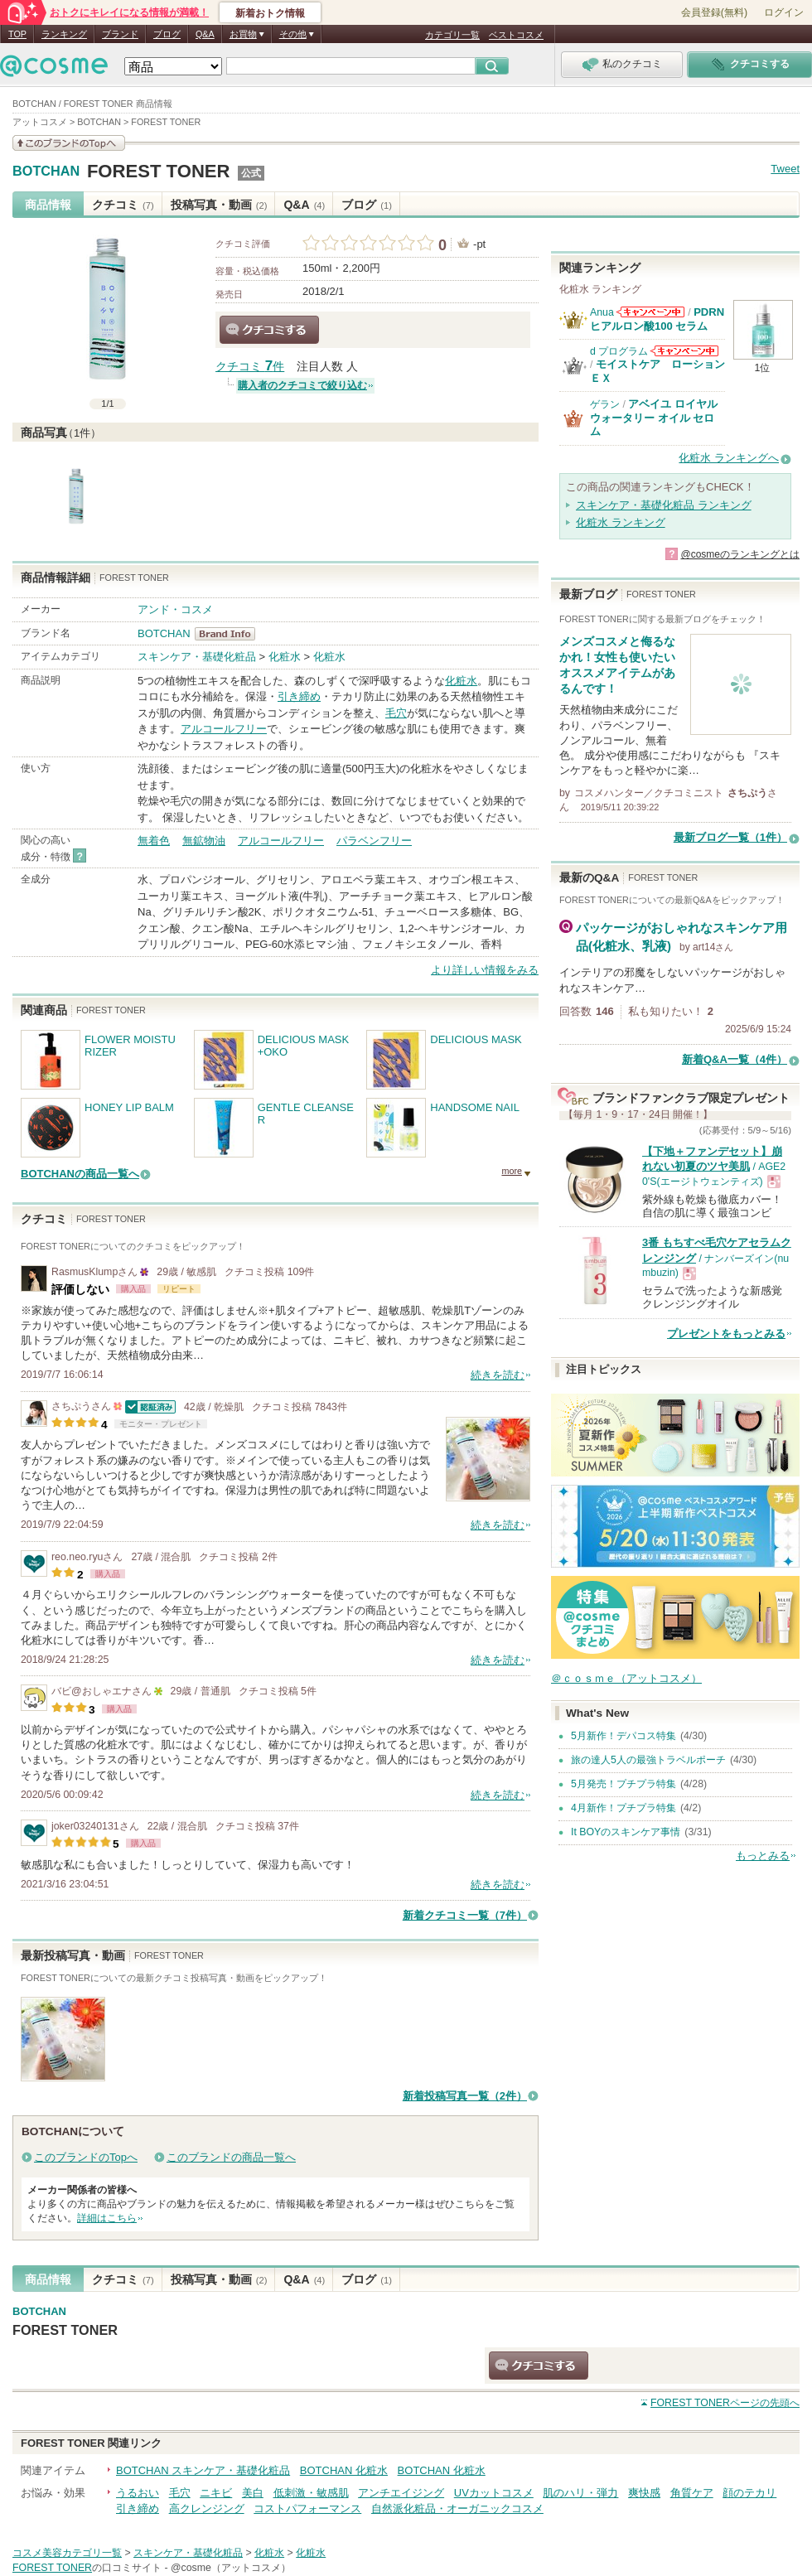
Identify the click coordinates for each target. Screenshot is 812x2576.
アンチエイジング (401, 2493)
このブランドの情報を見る (68, 143)
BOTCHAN (46, 171)
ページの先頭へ (725, 2403)
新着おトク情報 (270, 13)
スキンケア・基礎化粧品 (197, 656)
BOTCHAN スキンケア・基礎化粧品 (203, 2470)
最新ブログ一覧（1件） (730, 837)
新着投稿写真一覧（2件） (465, 2096)
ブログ (167, 34)
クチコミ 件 (249, 366)
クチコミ (123, 204)
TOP (17, 34)
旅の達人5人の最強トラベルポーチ (648, 1760)
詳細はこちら (107, 2218)
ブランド (120, 34)
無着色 (154, 840)
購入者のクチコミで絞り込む (302, 385)
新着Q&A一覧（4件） (734, 1059)
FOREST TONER (158, 171)
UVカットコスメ (494, 2493)
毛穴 (396, 713)
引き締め (299, 696)
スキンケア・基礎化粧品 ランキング (664, 505)
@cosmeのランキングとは (740, 554)
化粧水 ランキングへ (729, 458)
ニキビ (216, 2493)
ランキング (64, 34)
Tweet (785, 168)
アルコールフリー (224, 729)
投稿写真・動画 (219, 204)
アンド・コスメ (175, 609)
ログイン (784, 12)
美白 (252, 2493)
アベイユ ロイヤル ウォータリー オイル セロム (654, 417)
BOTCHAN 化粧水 (344, 2470)
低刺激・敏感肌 (311, 2493)
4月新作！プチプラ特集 (623, 1808)
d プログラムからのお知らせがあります (684, 351)
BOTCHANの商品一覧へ (80, 1173)
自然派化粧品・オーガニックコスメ (457, 2508)
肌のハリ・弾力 (580, 2493)
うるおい (137, 2493)
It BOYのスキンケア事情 (625, 1832)
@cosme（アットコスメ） (231, 2568)
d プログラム (619, 351)
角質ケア (691, 2493)
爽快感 (644, 2493)
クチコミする (269, 330)
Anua (602, 312)
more (511, 1171)
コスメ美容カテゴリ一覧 (67, 2553)
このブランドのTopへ (86, 2157)
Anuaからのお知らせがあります (650, 312)
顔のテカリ (749, 2493)
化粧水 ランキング (620, 522)
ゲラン (605, 404)
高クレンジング (206, 2508)
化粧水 (284, 656)
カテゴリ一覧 (452, 35)
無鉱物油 (203, 840)
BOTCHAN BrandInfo (230, 633)
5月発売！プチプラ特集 (623, 1784)
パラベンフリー (374, 840)
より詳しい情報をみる (485, 970)
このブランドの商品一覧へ (231, 2157)
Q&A (205, 34)
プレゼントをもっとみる (726, 1333)
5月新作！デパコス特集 (623, 1736)
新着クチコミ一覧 (465, 1915)
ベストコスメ (516, 35)
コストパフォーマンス (307, 2508)
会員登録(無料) (714, 12)
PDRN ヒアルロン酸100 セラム (657, 318)
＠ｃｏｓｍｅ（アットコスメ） (626, 1678)
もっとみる (763, 1855)
